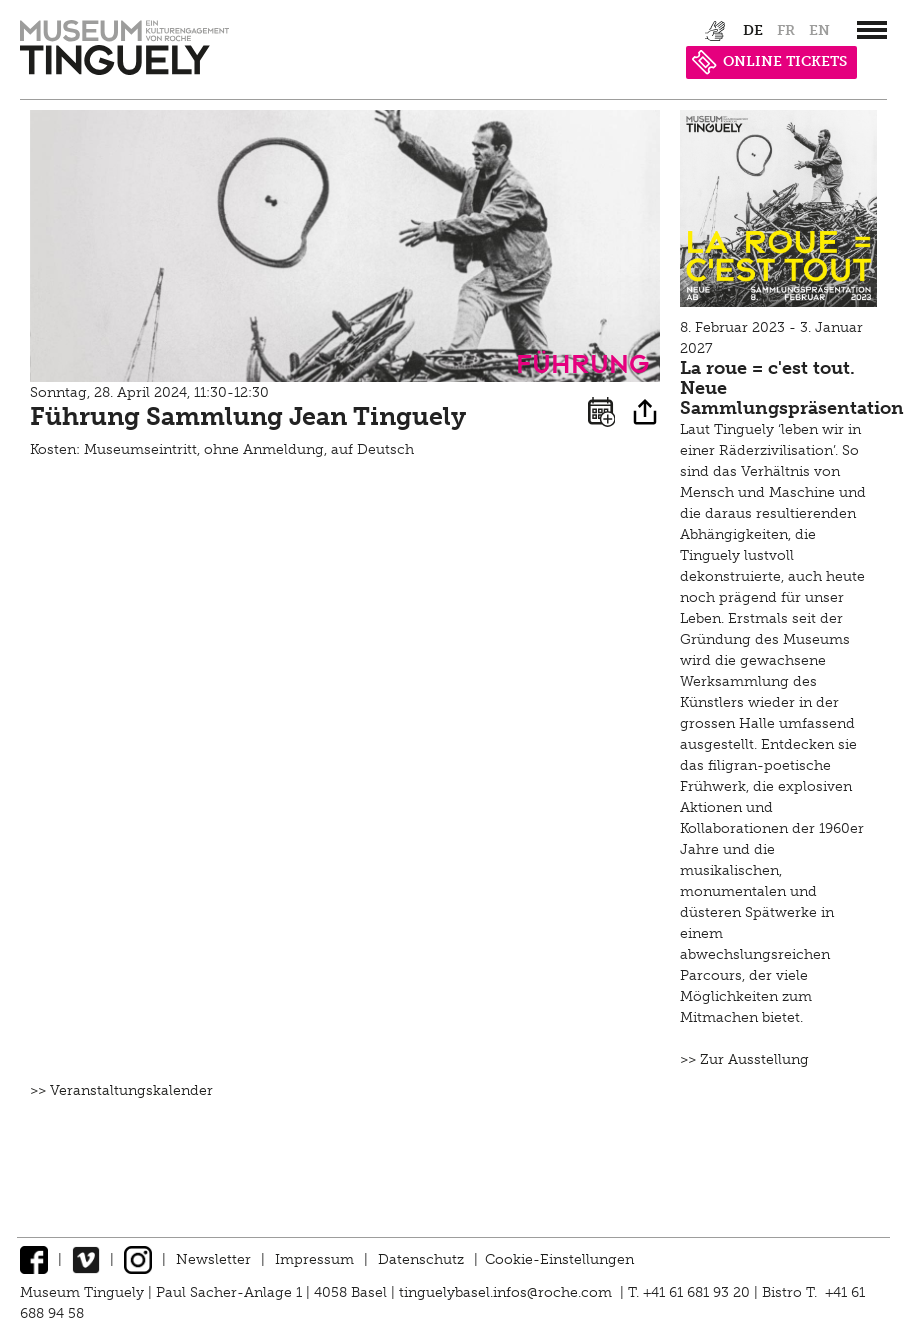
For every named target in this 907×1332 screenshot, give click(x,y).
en (819, 30)
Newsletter (213, 1259)
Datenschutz (421, 1259)
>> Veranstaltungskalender (121, 1090)
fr (786, 30)
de (753, 30)
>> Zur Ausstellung (744, 1059)
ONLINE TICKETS (769, 61)
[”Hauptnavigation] (872, 30)
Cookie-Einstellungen (559, 1259)
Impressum (314, 1259)
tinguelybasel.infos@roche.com (507, 1292)
